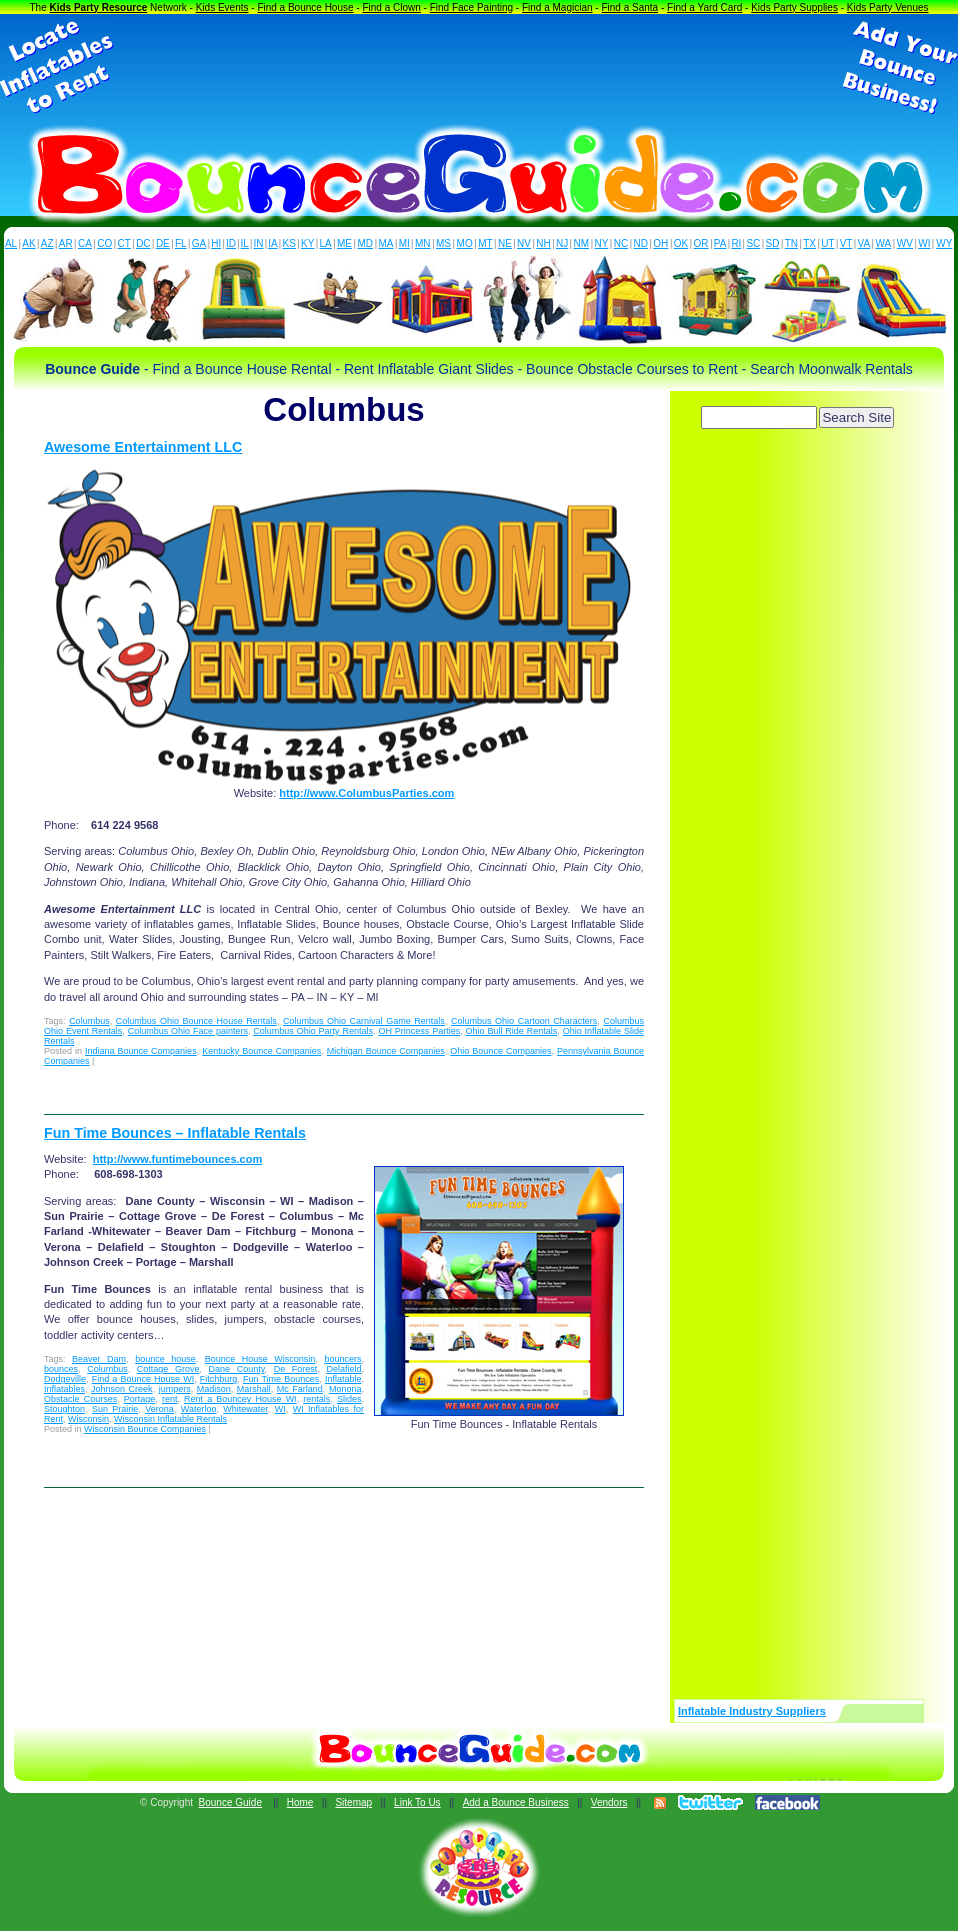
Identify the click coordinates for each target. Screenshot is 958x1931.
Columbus (89, 1021)
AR (66, 243)
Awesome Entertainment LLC (143, 447)
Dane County (237, 1369)
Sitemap (353, 1802)
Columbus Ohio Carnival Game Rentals (364, 1021)
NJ (562, 243)
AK (28, 243)
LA (326, 243)
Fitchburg (219, 1379)
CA (85, 243)
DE (163, 243)
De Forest (296, 1369)
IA (272, 243)
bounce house (165, 1359)
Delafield (343, 1369)
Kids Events (222, 7)
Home (300, 1802)
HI (216, 243)
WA (884, 243)
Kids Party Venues (888, 7)
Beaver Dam (99, 1359)
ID (231, 243)
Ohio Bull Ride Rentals (512, 1031)
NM (582, 243)
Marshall (254, 1389)
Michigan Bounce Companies (386, 1051)
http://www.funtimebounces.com (177, 1159)
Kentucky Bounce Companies (261, 1051)
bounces (61, 1369)
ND (641, 243)
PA (720, 243)
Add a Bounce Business (516, 1802)
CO (104, 243)
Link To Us (417, 1802)
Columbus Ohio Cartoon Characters (524, 1021)
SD (773, 243)
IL (245, 243)
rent (170, 1399)
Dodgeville (65, 1379)
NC (621, 243)
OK (681, 243)
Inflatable (343, 1379)
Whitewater (245, 1409)
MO (465, 243)
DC (143, 243)
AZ (47, 243)
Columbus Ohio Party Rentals (313, 1031)
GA (199, 243)
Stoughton (64, 1409)
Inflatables (64, 1389)
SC (753, 243)
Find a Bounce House (305, 7)
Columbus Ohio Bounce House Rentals (196, 1021)
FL (181, 243)
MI (404, 243)
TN (791, 243)
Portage (140, 1399)
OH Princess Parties (419, 1031)
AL (11, 243)
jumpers (175, 1389)
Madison (214, 1389)
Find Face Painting (471, 7)
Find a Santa (629, 7)
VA (864, 243)
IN (258, 243)
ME (344, 243)
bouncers (342, 1359)
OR (701, 243)
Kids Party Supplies (794, 7)
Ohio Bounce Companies (500, 1051)
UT (827, 243)
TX (809, 243)
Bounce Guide (230, 1802)
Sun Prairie (115, 1409)
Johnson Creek (122, 1389)
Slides (349, 1399)
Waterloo (199, 1409)
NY (601, 243)
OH (660, 243)
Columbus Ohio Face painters (188, 1031)
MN (423, 243)
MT (485, 243)
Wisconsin (88, 1419)
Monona (345, 1389)
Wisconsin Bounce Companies (145, 1429)
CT (124, 243)
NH (543, 243)
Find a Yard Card (704, 7)
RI (736, 243)
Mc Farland (300, 1389)
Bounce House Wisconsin (260, 1359)
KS (289, 243)
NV (524, 243)
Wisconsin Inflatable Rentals (170, 1419)
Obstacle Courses (80, 1399)
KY (307, 243)
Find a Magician (557, 7)
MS (443, 243)
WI (924, 243)
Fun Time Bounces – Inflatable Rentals (175, 1133)
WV (905, 243)
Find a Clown (391, 7)
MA (386, 243)
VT (846, 243)
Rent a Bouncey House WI (240, 1399)
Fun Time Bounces (281, 1379)
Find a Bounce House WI (143, 1379)
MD (366, 243)
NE (505, 243)
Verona (159, 1409)
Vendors (609, 1802)
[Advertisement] (479, 68)
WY (944, 243)
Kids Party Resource (99, 7)
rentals (316, 1399)
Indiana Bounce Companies (141, 1051)
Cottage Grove (168, 1369)
